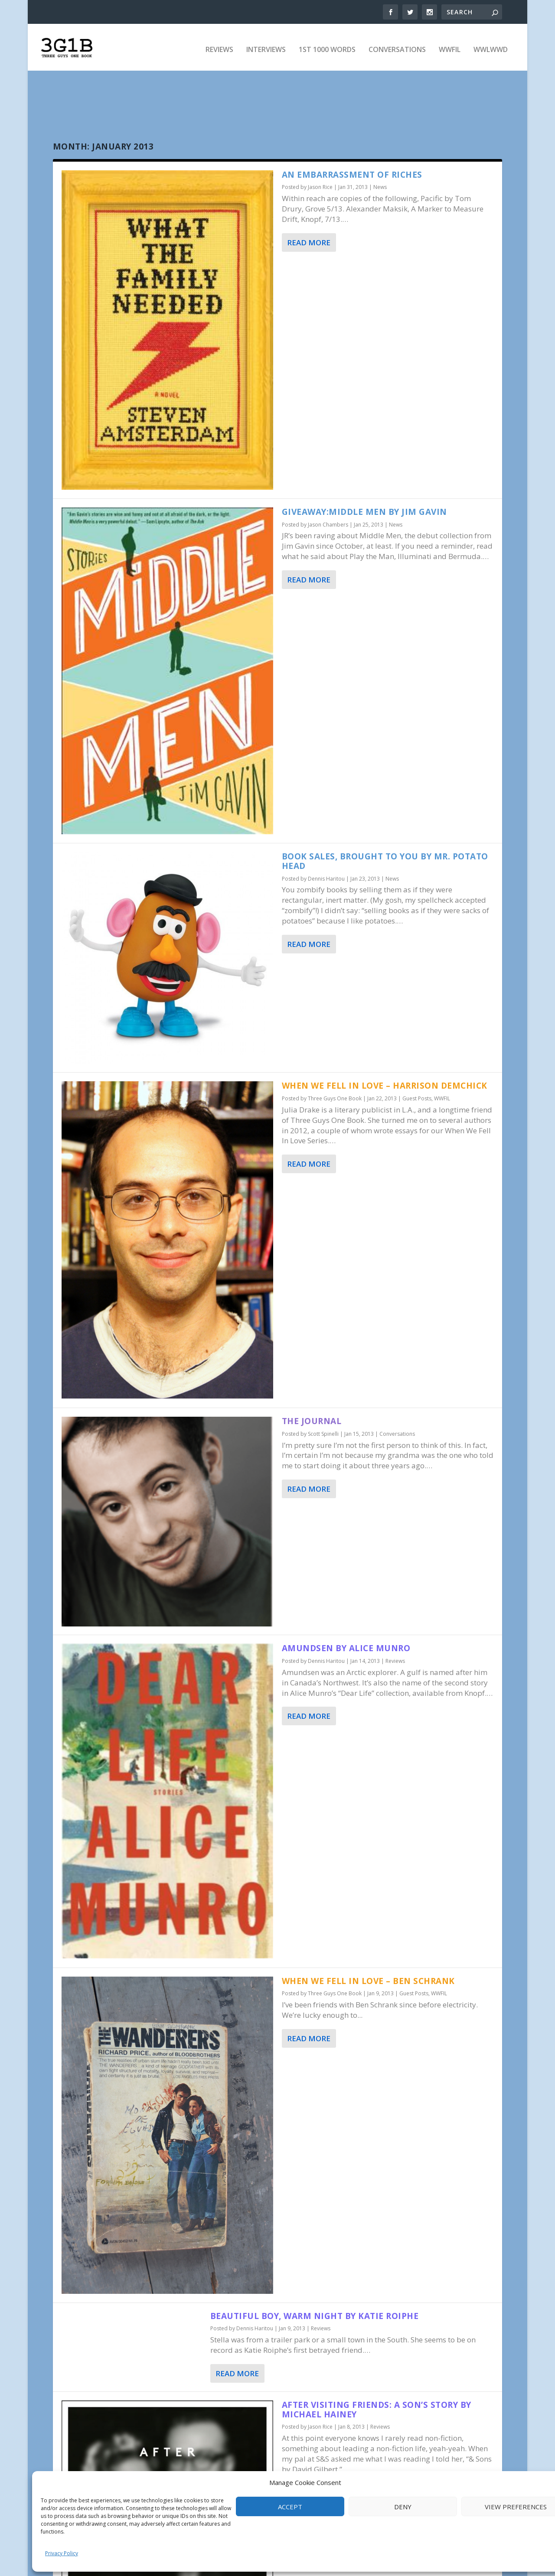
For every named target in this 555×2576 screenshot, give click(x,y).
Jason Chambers (328, 523)
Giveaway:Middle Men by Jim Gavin (364, 511)
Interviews (266, 46)
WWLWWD (490, 46)
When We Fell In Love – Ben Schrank (368, 1980)
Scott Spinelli (323, 1433)
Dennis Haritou (326, 877)
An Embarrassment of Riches (352, 173)
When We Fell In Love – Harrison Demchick (384, 1085)
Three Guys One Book (335, 1098)
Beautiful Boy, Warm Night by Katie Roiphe (314, 2315)
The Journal (312, 1420)
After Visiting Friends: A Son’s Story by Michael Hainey (376, 2408)
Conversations (397, 46)
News (380, 186)
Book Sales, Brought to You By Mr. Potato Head (385, 860)
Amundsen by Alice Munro (346, 1647)
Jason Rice (320, 186)
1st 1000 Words (327, 46)
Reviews (219, 46)
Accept (290, 2506)
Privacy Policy (61, 2553)
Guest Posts (416, 1098)
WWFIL (449, 46)
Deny (402, 2506)
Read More (308, 242)
